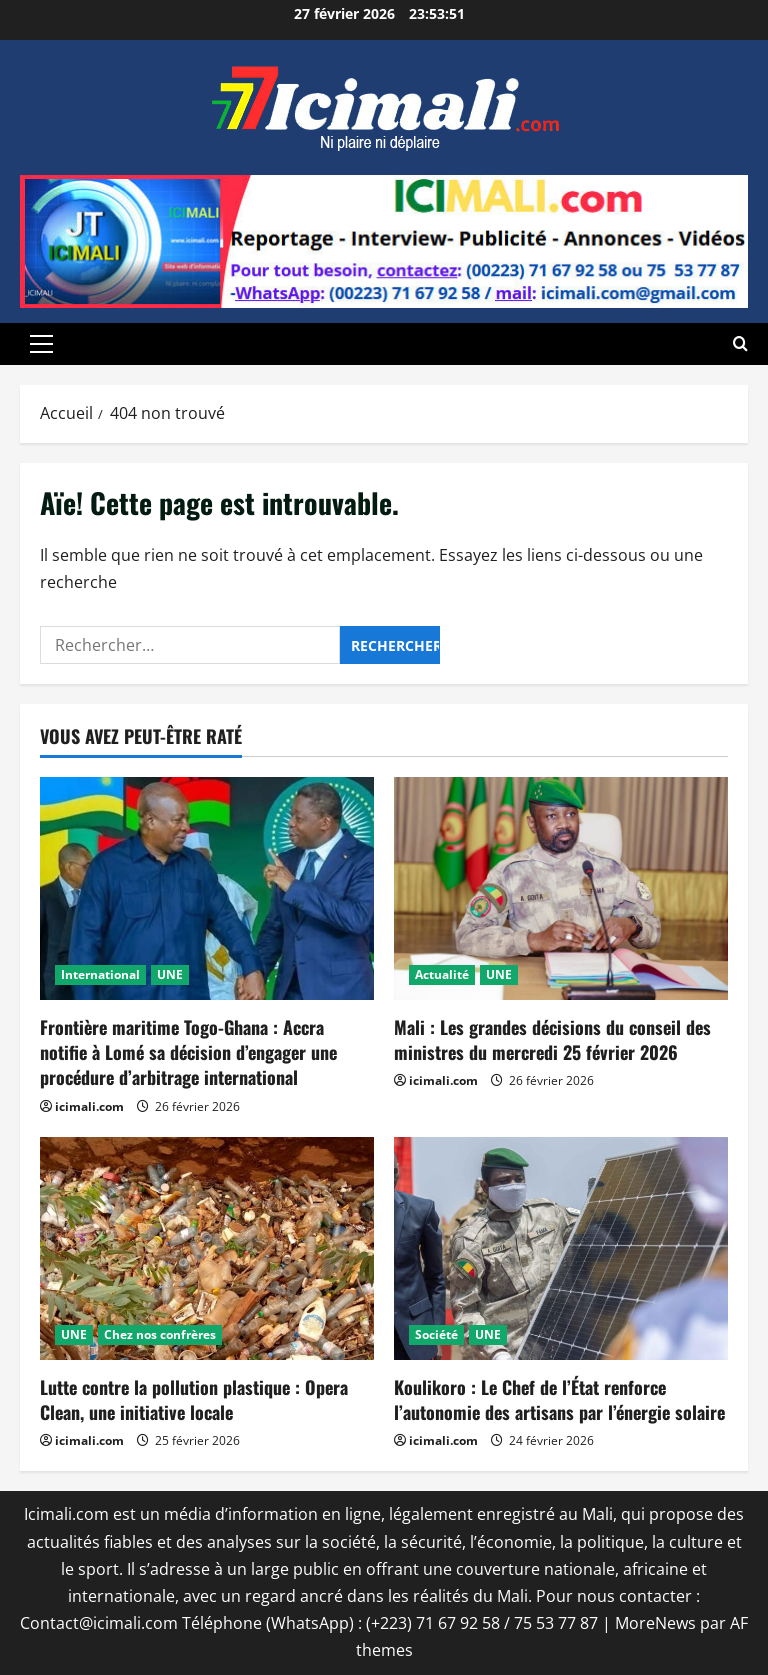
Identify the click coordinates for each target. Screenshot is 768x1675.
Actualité (442, 974)
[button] (41, 344)
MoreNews (655, 1623)
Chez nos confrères (160, 1334)
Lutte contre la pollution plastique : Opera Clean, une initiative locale (194, 1399)
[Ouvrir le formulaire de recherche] (740, 344)
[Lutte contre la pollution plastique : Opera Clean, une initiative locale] (207, 1248)
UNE (170, 974)
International (100, 974)
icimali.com (89, 1106)
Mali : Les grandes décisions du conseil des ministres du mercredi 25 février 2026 (552, 1039)
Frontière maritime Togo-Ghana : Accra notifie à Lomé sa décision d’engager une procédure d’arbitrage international (188, 1052)
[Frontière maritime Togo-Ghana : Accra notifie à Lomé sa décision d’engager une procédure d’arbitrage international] (207, 888)
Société (436, 1334)
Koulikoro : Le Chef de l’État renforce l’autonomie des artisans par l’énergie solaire (559, 1399)
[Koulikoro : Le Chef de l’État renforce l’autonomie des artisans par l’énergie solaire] (561, 1248)
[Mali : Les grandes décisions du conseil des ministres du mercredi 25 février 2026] (561, 888)
